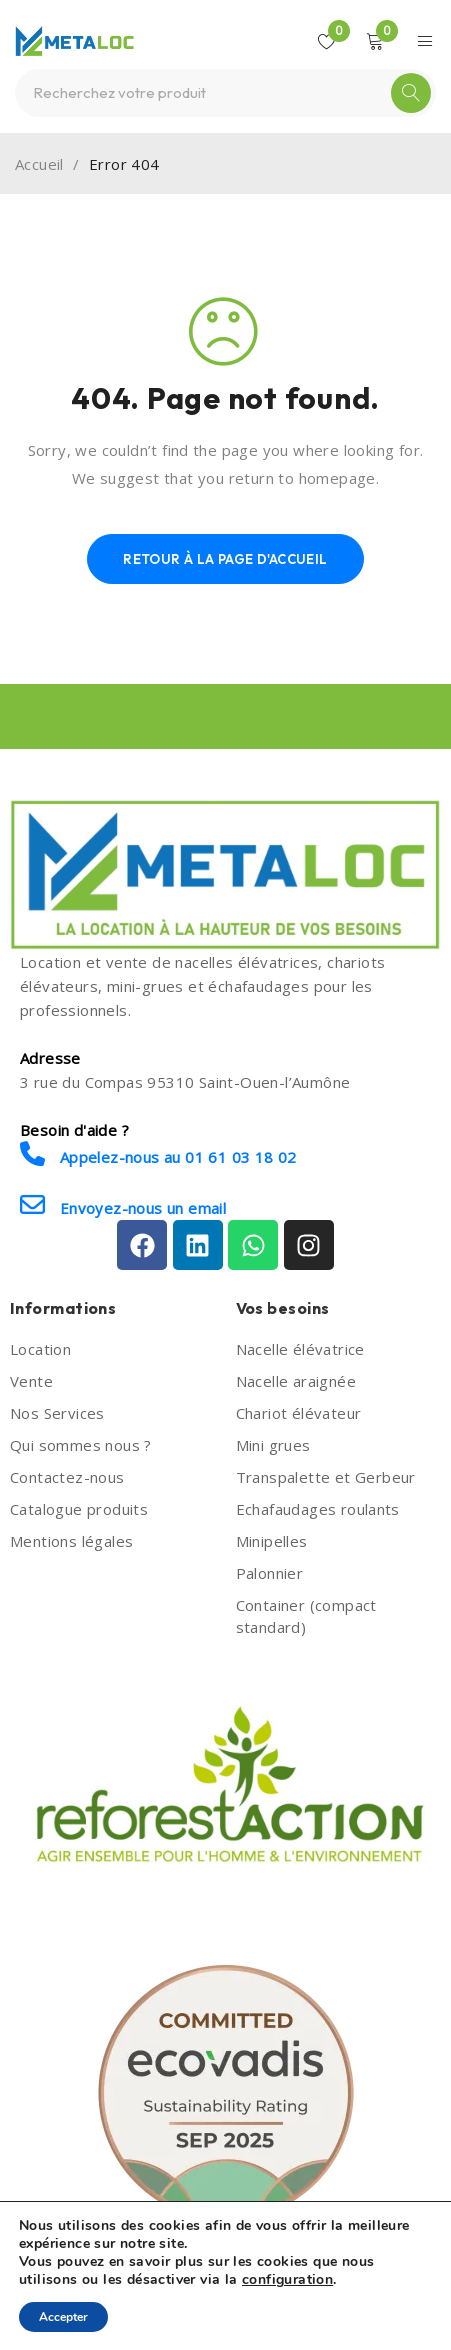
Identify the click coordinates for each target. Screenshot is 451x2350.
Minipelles (272, 1541)
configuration (287, 2280)
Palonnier (270, 1573)
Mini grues (273, 1445)
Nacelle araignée (296, 1381)
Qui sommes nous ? (81, 1445)
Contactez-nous (67, 1477)
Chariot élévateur (299, 1413)
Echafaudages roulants (318, 1509)
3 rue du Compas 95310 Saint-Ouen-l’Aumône (185, 1082)
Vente (31, 1381)
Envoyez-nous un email (123, 1205)
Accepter (63, 2317)
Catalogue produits (79, 1509)
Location (40, 1349)
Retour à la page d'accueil (225, 559)
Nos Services (57, 1413)
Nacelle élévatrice (300, 1349)
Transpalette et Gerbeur (326, 1477)
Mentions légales (71, 1541)
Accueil (39, 164)
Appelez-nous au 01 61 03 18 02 (158, 1154)
